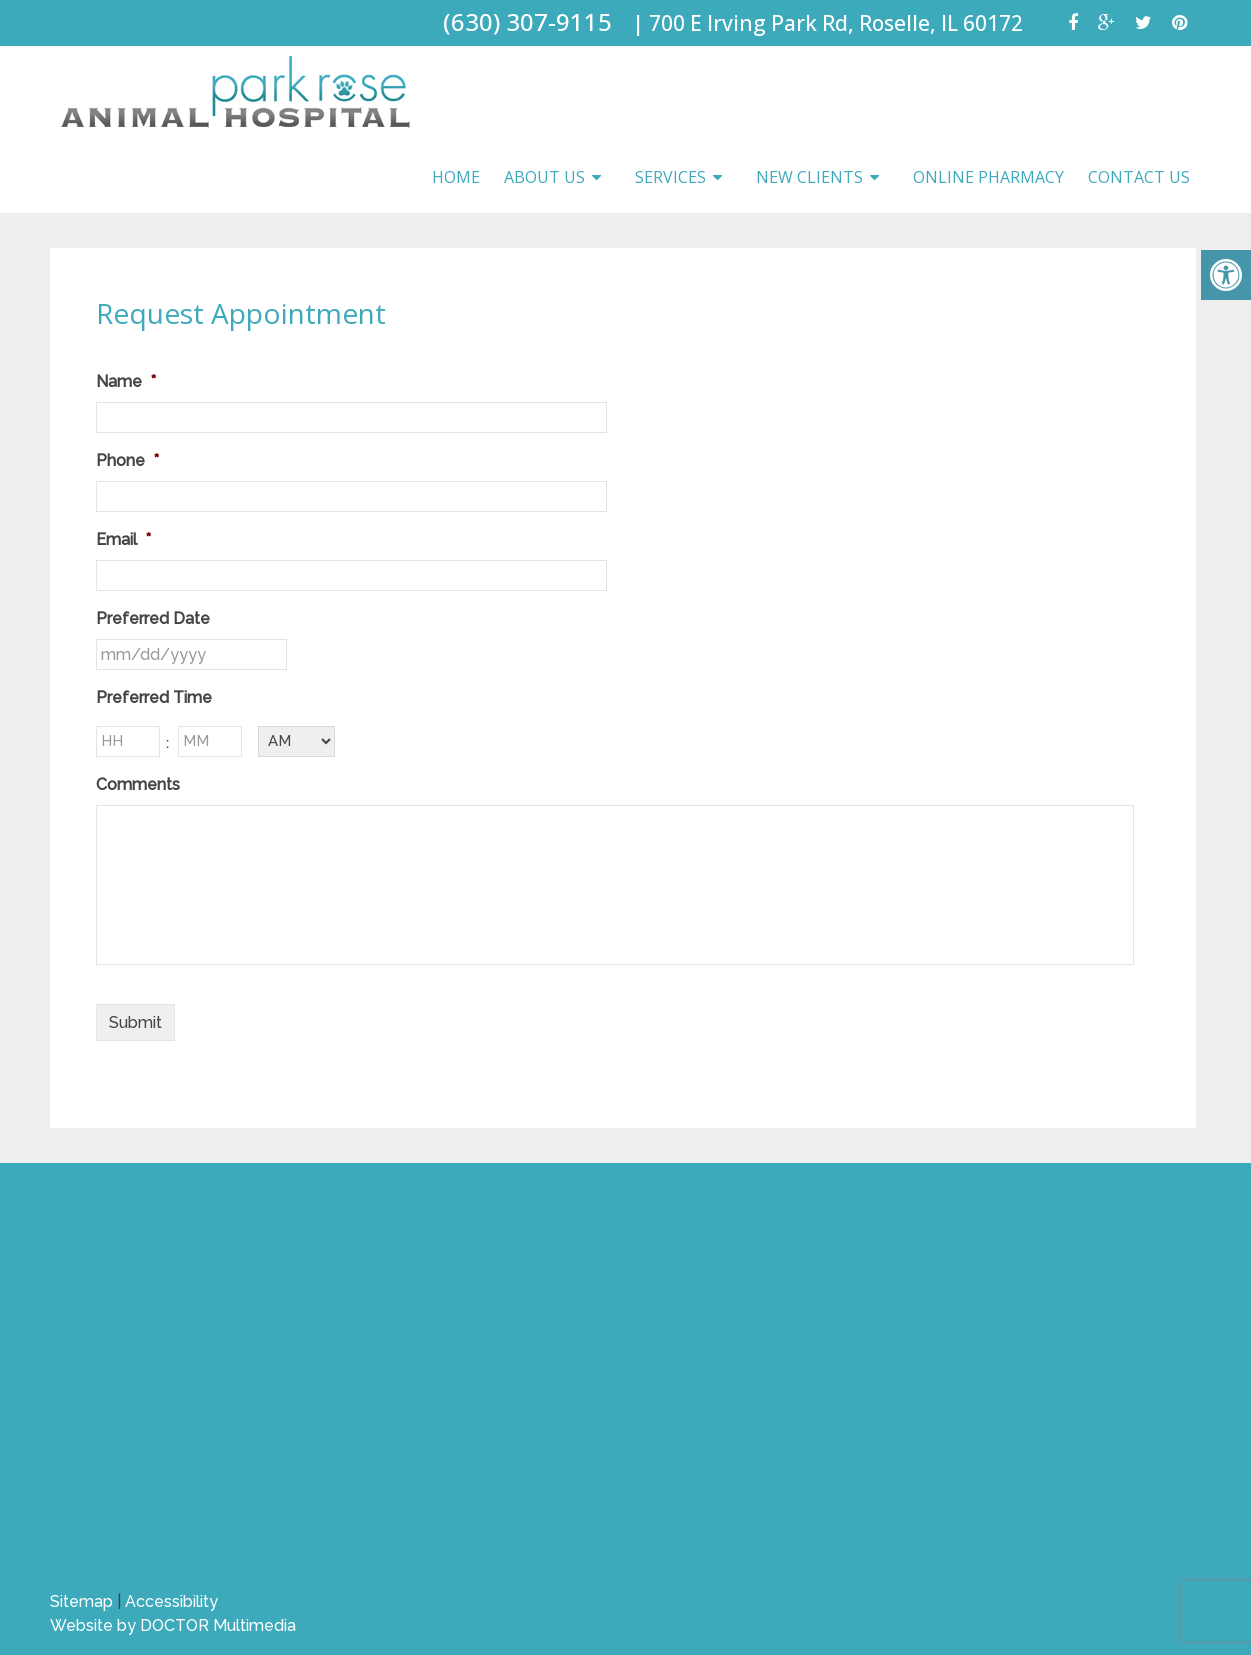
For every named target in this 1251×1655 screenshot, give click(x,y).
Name (126, 381)
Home (456, 177)
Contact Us (1139, 177)
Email (123, 539)
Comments (138, 784)
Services (670, 177)
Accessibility (171, 1601)
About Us (544, 177)
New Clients (809, 177)
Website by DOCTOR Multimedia (173, 1625)
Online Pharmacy (988, 177)
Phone (127, 460)
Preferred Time (154, 697)
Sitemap (81, 1601)
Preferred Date (153, 618)
